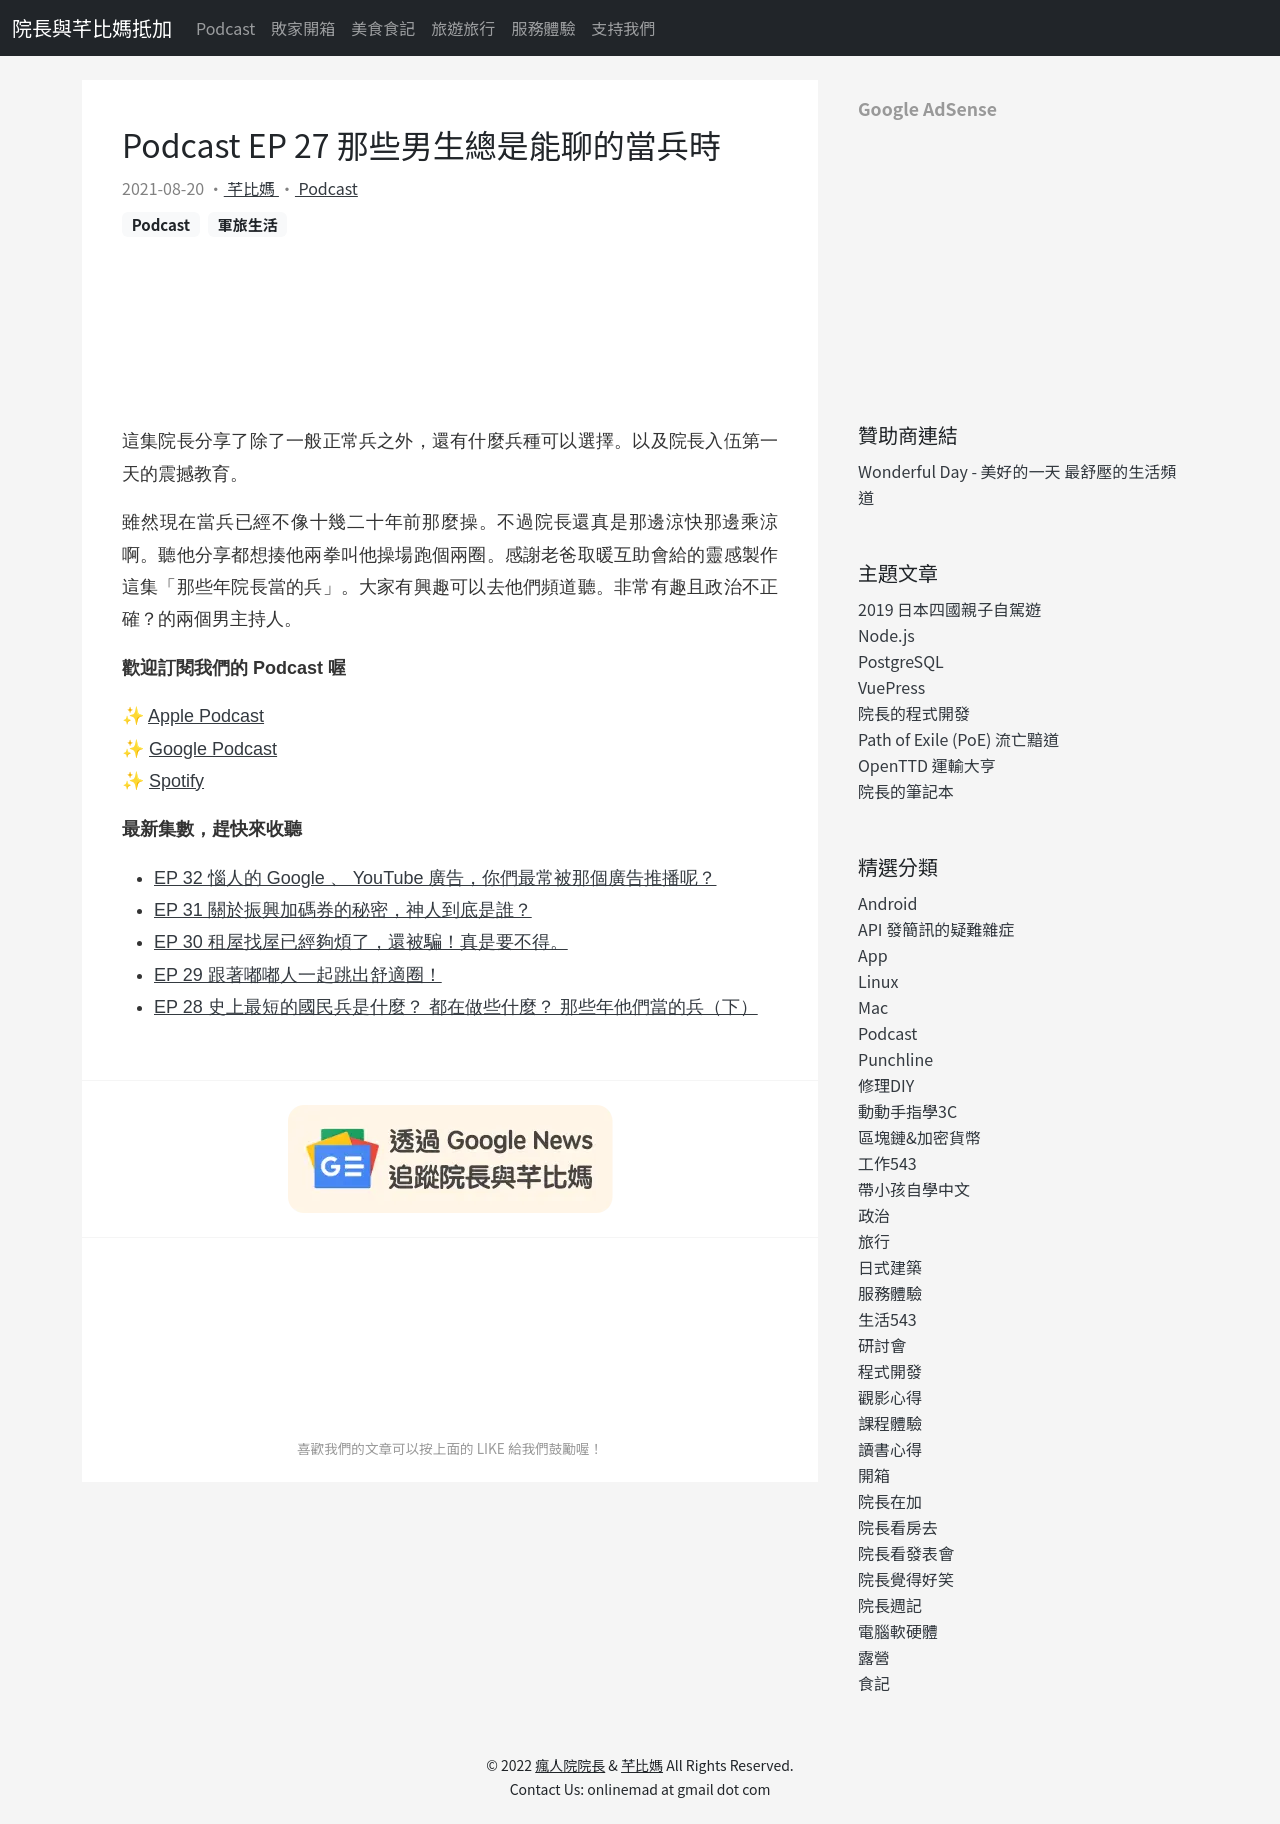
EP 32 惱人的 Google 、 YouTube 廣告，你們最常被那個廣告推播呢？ (435, 878)
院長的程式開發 (914, 713)
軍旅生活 (248, 224)
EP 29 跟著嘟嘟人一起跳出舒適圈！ (298, 975)
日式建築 (890, 1267)
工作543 (887, 1163)
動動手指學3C (907, 1111)
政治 (874, 1215)
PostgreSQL (901, 661)
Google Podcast (213, 749)
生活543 (887, 1319)
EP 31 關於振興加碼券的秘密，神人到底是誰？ (343, 910)
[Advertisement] (1020, 263)
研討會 (882, 1345)
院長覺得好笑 (906, 1579)
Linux (878, 981)
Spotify (176, 781)
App (873, 955)
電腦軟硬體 (898, 1631)
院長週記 (890, 1605)
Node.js (886, 635)
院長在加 (890, 1501)
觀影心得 (890, 1397)
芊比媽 (251, 188)
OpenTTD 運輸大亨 (927, 765)
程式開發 (890, 1371)
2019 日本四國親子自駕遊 (949, 609)
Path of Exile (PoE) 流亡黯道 (958, 739)
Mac (873, 1007)
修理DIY (886, 1085)
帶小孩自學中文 (914, 1189)
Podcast (225, 28)
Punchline (895, 1059)
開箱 (874, 1475)
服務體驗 (543, 28)
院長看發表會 (906, 1553)
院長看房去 (898, 1527)
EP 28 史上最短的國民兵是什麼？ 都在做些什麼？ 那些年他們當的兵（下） (456, 1007)
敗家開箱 (303, 28)
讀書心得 (890, 1449)
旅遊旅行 (463, 28)
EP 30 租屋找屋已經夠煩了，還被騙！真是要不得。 (361, 942)
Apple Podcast (206, 716)
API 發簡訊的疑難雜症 (936, 929)
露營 (874, 1657)
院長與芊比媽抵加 (92, 27)
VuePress (891, 687)
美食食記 (383, 28)
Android (887, 903)
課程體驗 (890, 1423)
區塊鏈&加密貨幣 (919, 1137)
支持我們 (623, 28)
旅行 (874, 1241)
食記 (874, 1683)
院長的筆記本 (906, 791)
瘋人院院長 (570, 1765)
